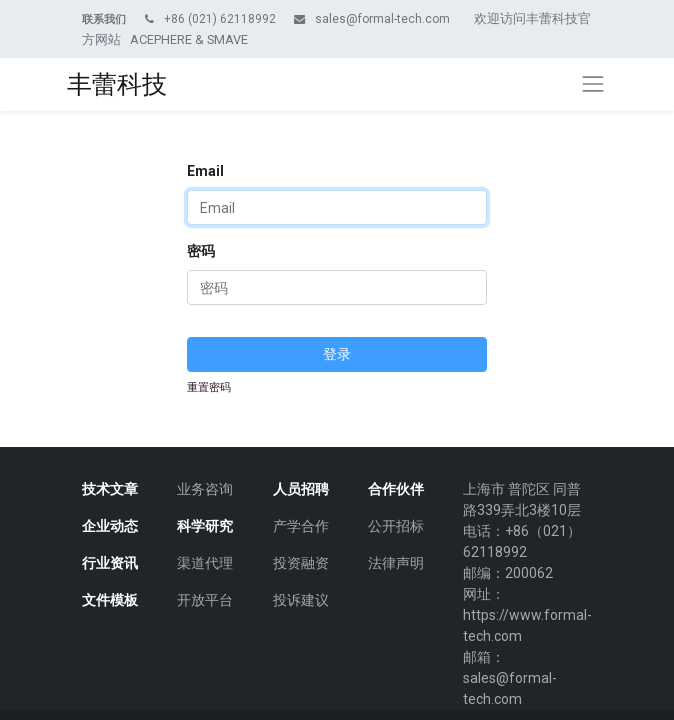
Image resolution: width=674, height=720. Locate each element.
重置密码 (209, 387)
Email (205, 171)
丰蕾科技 (117, 84)
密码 (201, 251)
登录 (337, 354)
